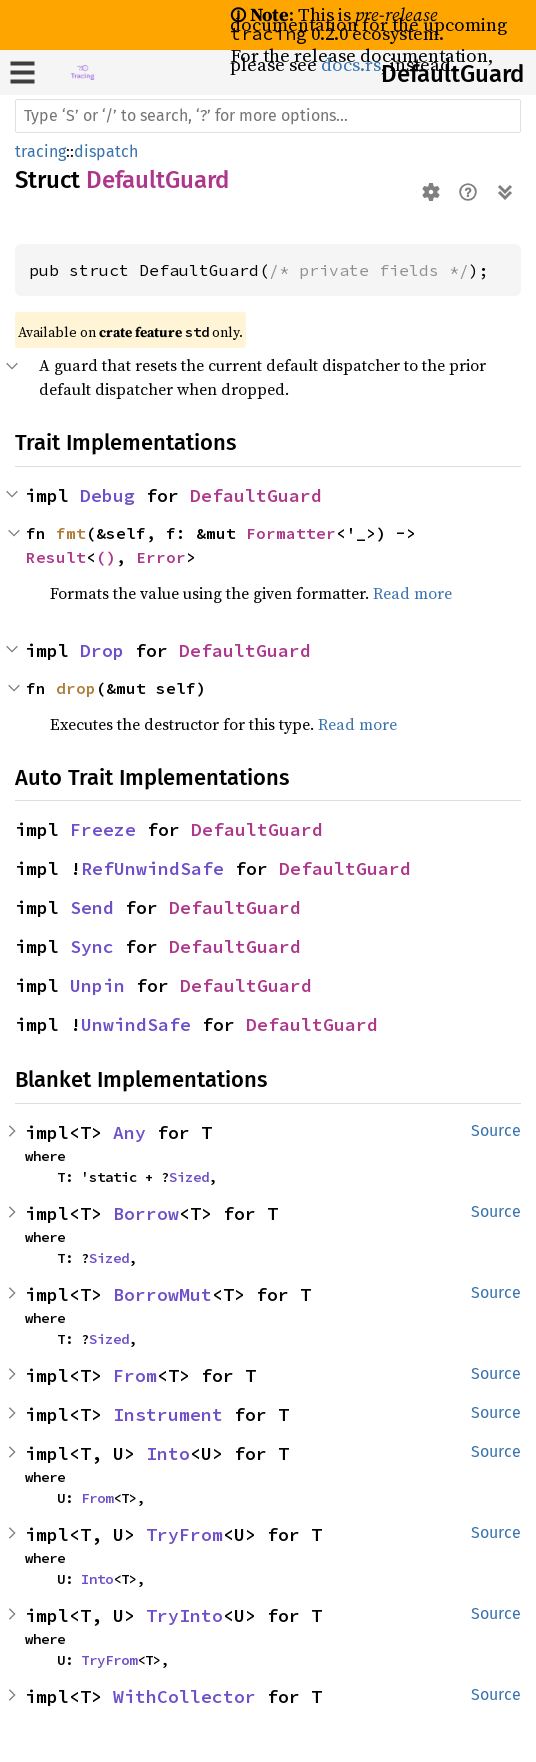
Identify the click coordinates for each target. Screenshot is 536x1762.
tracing (40, 151)
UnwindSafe (136, 1024)
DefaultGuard (452, 74)
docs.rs (351, 64)
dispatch (106, 151)
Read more (412, 593)
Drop (102, 650)
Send (92, 907)
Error (161, 557)
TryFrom (184, 1534)
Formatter (291, 533)
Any (129, 1132)
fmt (71, 533)
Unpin (97, 985)
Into (168, 1453)
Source (496, 1130)
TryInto (184, 1615)
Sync (92, 946)
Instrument (168, 1414)
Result (56, 557)
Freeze (103, 829)
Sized (189, 1177)
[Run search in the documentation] (268, 116)
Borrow (146, 1213)
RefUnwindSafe (152, 868)
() (106, 557)
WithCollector (184, 1696)
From (135, 1375)
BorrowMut (162, 1294)
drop (76, 688)
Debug (107, 495)
